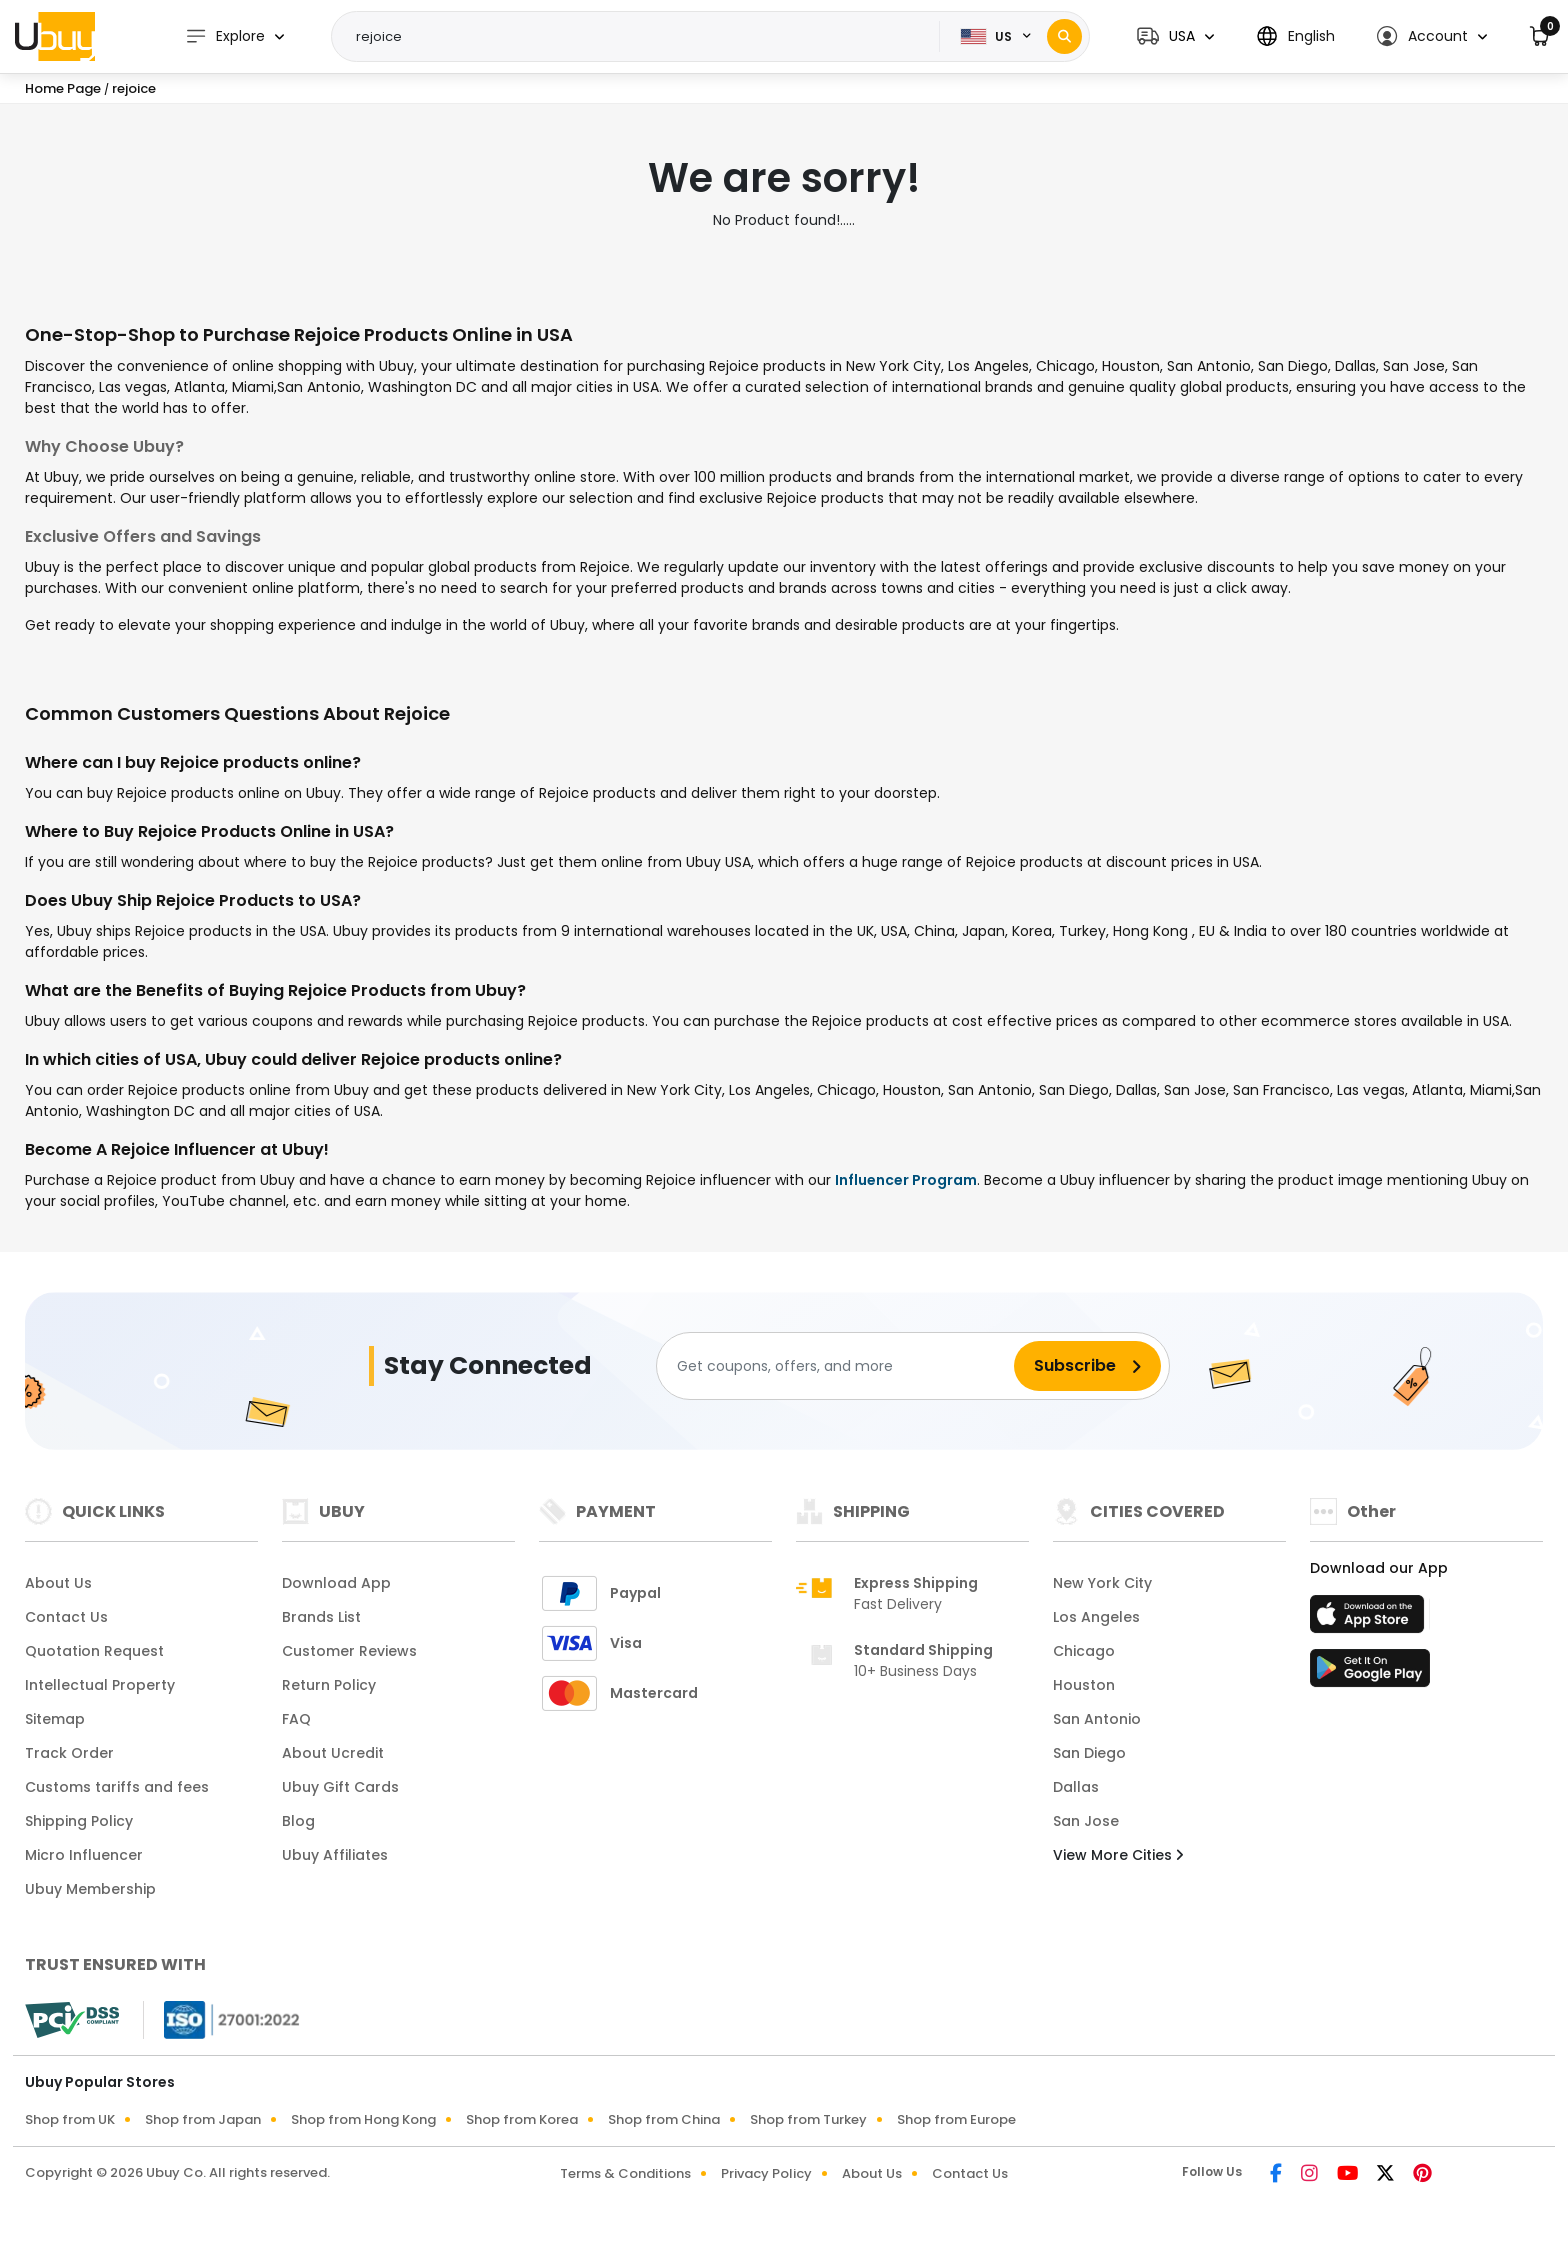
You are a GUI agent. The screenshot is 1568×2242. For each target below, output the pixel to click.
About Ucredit (333, 1753)
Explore (225, 36)
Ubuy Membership (90, 1889)
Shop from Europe (956, 2119)
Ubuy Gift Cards (340, 1787)
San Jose (1086, 1821)
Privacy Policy (766, 2173)
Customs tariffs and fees (117, 1787)
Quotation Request (94, 1651)
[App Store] (1370, 1620)
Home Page (63, 88)
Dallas (1076, 1787)
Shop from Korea (522, 2119)
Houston (1084, 1685)
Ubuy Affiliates (335, 1855)
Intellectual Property (100, 1685)
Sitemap (55, 1719)
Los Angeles (1096, 1617)
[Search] (1064, 36)
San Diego (1089, 1753)
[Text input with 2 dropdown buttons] (642, 37)
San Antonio (1097, 1719)
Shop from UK (70, 2119)
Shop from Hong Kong (363, 2119)
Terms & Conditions (625, 2173)
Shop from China (664, 2119)
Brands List (321, 1617)
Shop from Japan (203, 2119)
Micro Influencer (84, 1855)
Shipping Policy (79, 1821)
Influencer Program (906, 1180)
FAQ (296, 1719)
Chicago (1084, 1651)
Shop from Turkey (808, 2119)
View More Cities (1118, 1855)
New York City (1102, 1583)
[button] (1175, 36)
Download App (336, 1583)
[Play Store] (1370, 1674)
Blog (298, 1821)
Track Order (69, 1753)
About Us (58, 1583)
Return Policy (329, 1685)
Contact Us (66, 1617)
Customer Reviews (349, 1651)
